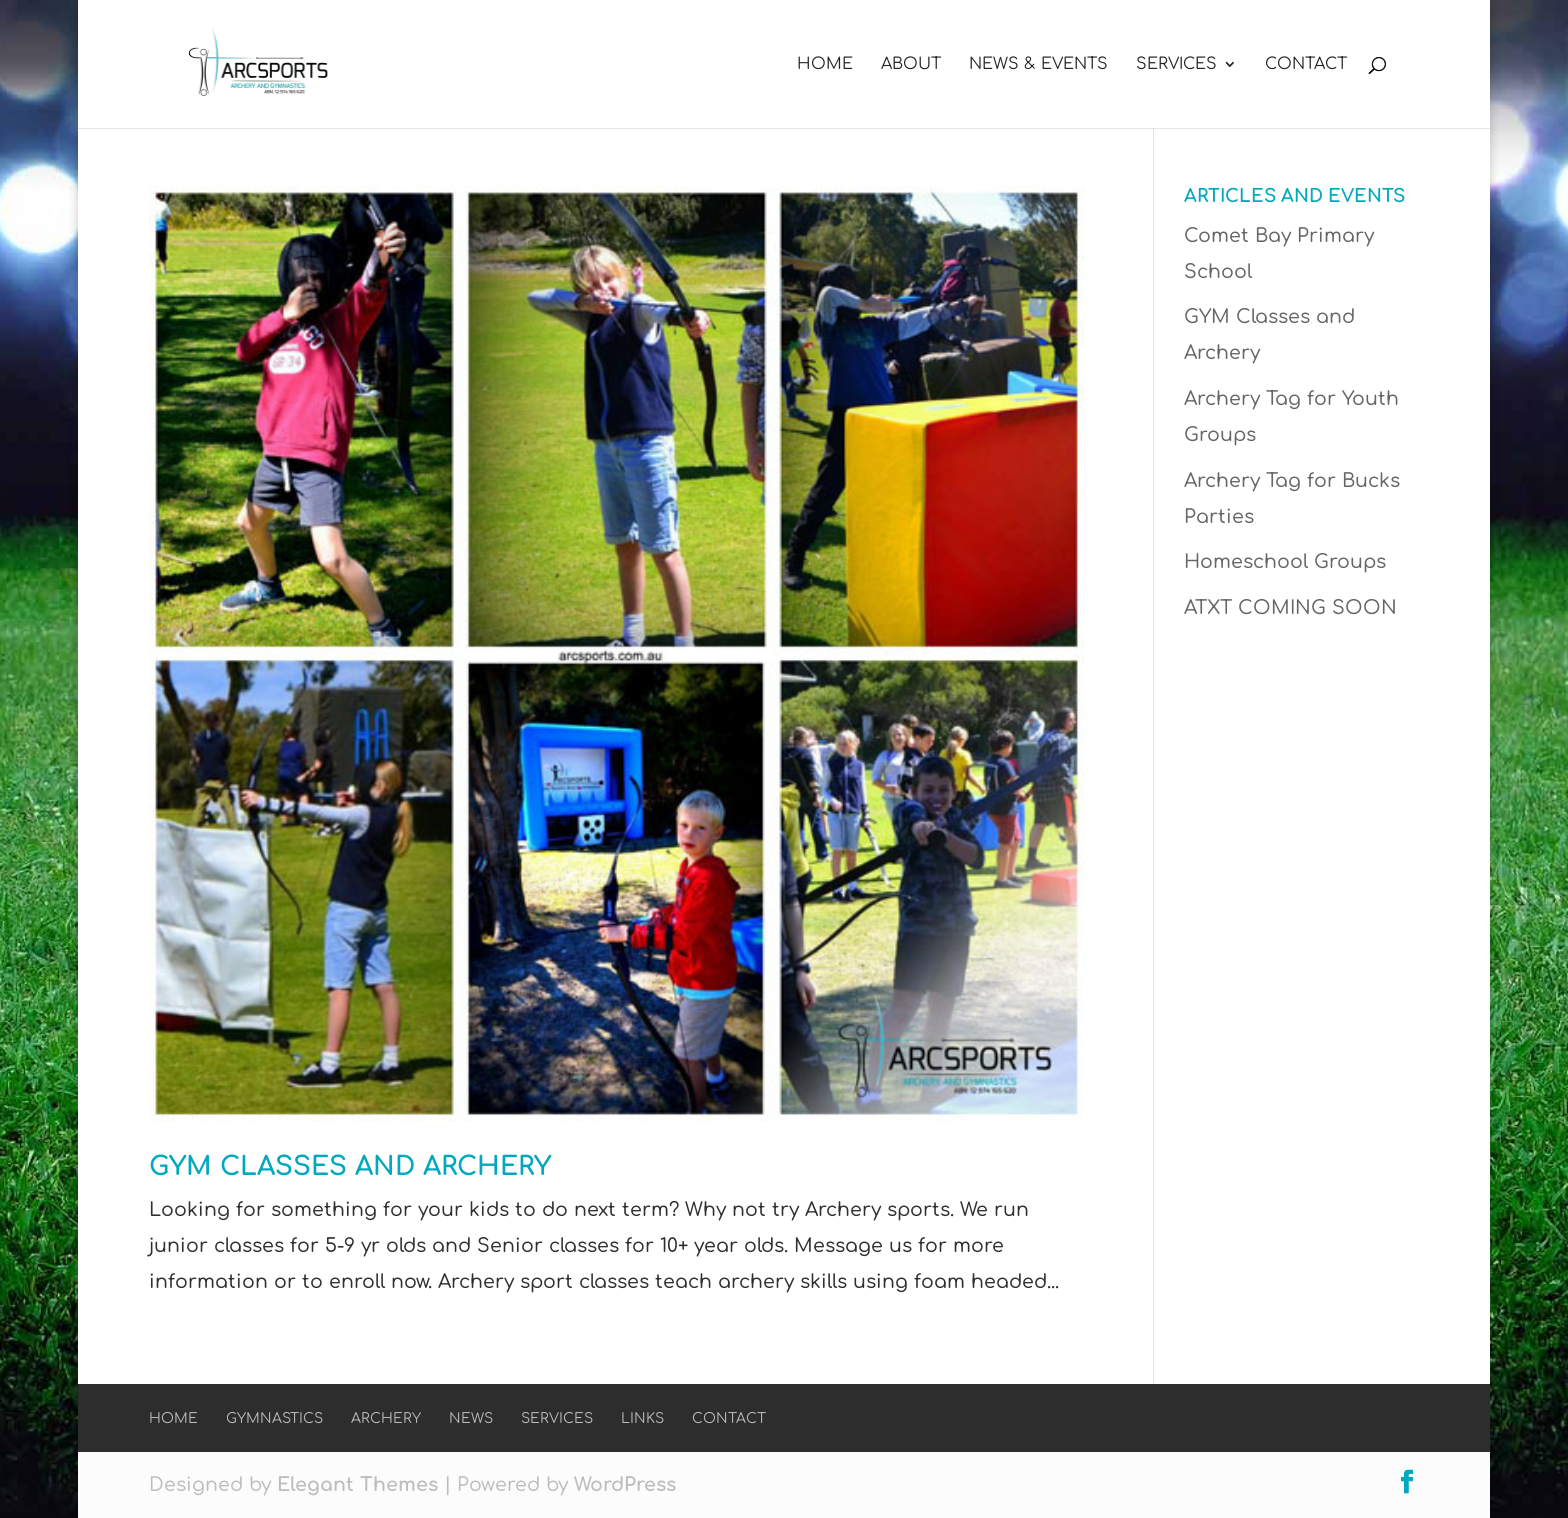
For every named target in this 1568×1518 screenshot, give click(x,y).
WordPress (625, 1484)
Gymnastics (274, 1418)
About (911, 65)
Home (825, 65)
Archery (386, 1418)
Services (1176, 65)
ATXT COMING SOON (1290, 607)
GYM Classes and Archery (350, 1166)
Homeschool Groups (1285, 561)
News (471, 1418)
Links (642, 1418)
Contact (1306, 65)
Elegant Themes (357, 1484)
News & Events (1038, 65)
